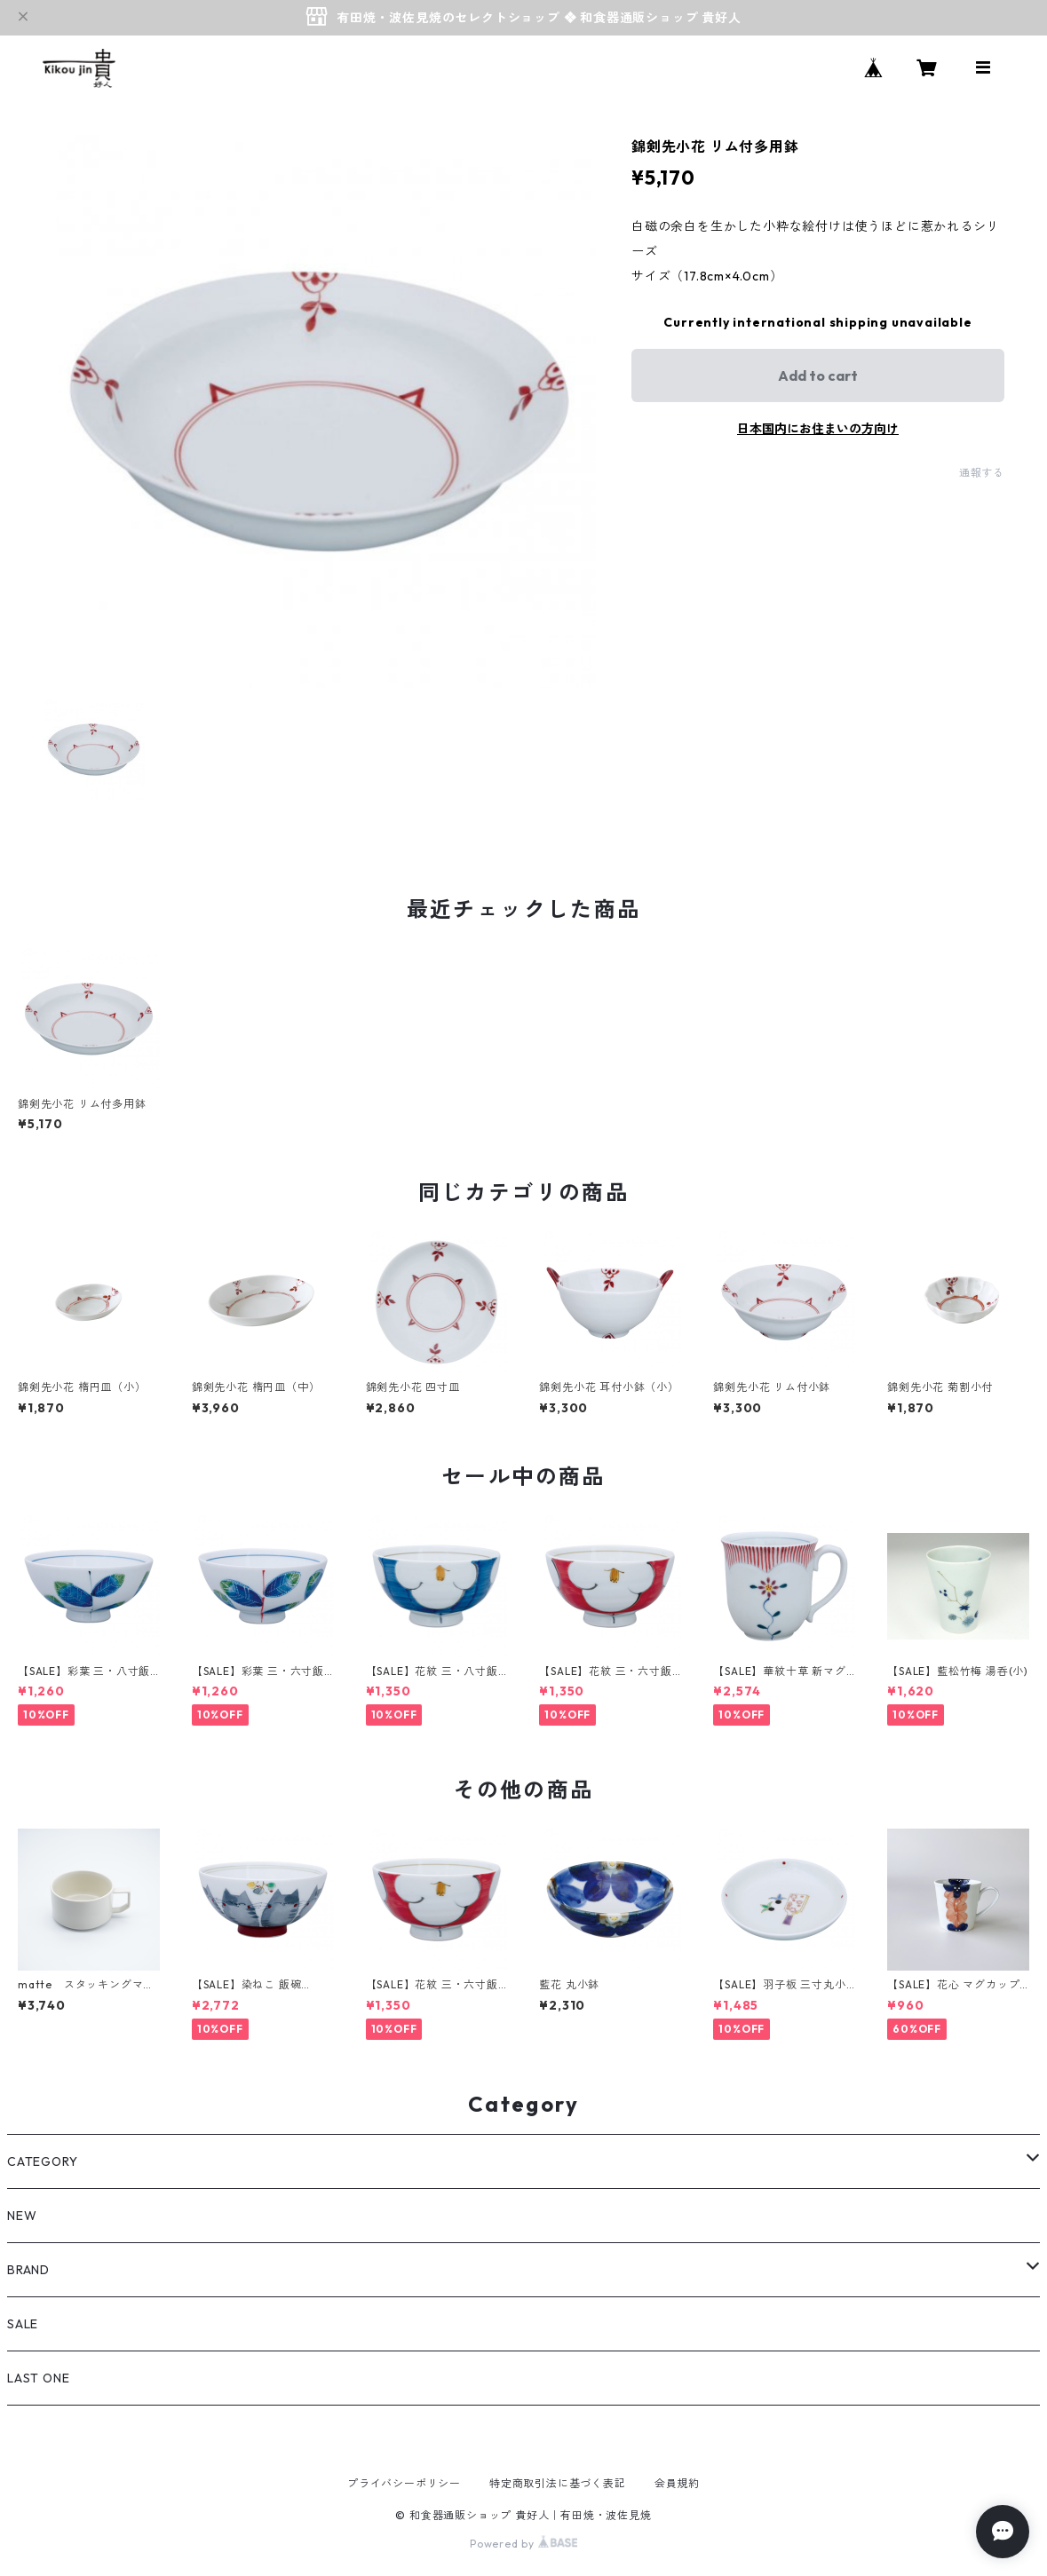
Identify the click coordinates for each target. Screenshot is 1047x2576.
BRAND (28, 2270)
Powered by (523, 2543)
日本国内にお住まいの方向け (818, 429)
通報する (981, 472)
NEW (21, 2216)
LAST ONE (38, 2378)
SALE (22, 2324)
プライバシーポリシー (404, 2483)
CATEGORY (42, 2161)
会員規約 (677, 2483)
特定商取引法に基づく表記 (557, 2483)
